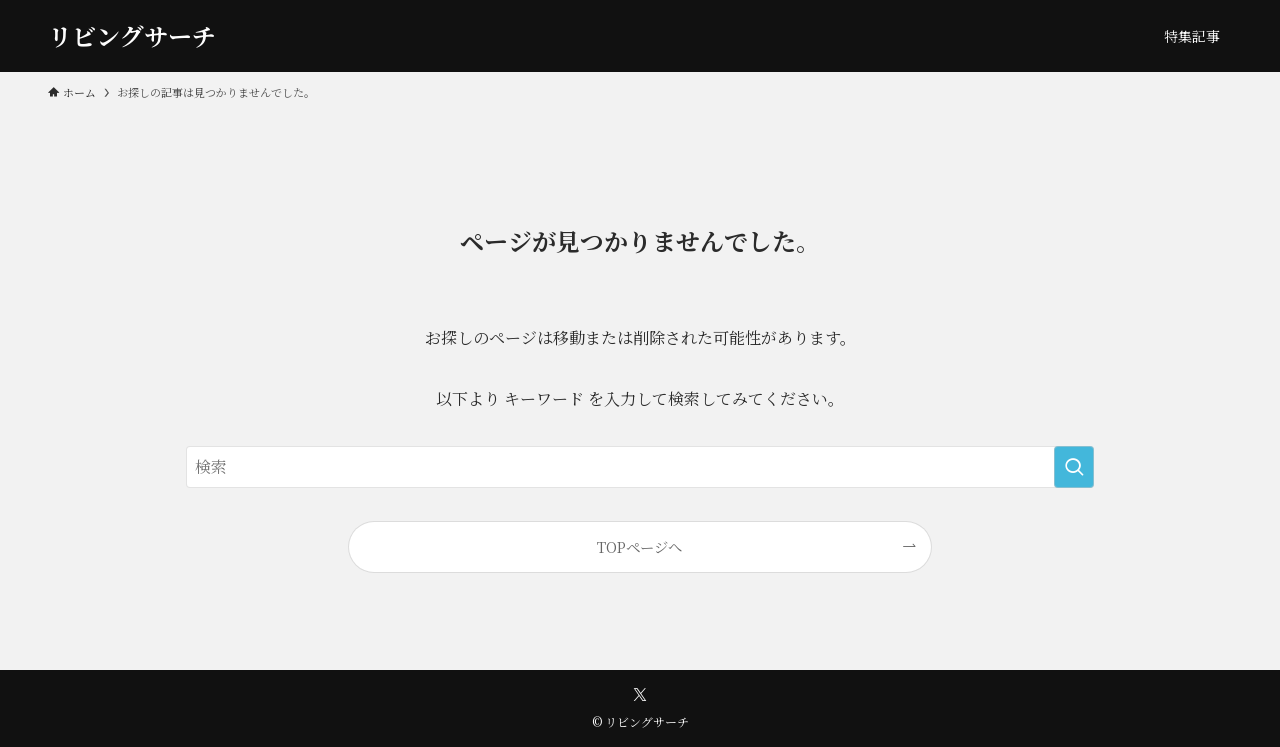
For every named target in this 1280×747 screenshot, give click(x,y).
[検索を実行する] (1074, 467)
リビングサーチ (132, 36)
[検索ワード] (640, 467)
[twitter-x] (640, 695)
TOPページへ (639, 546)
